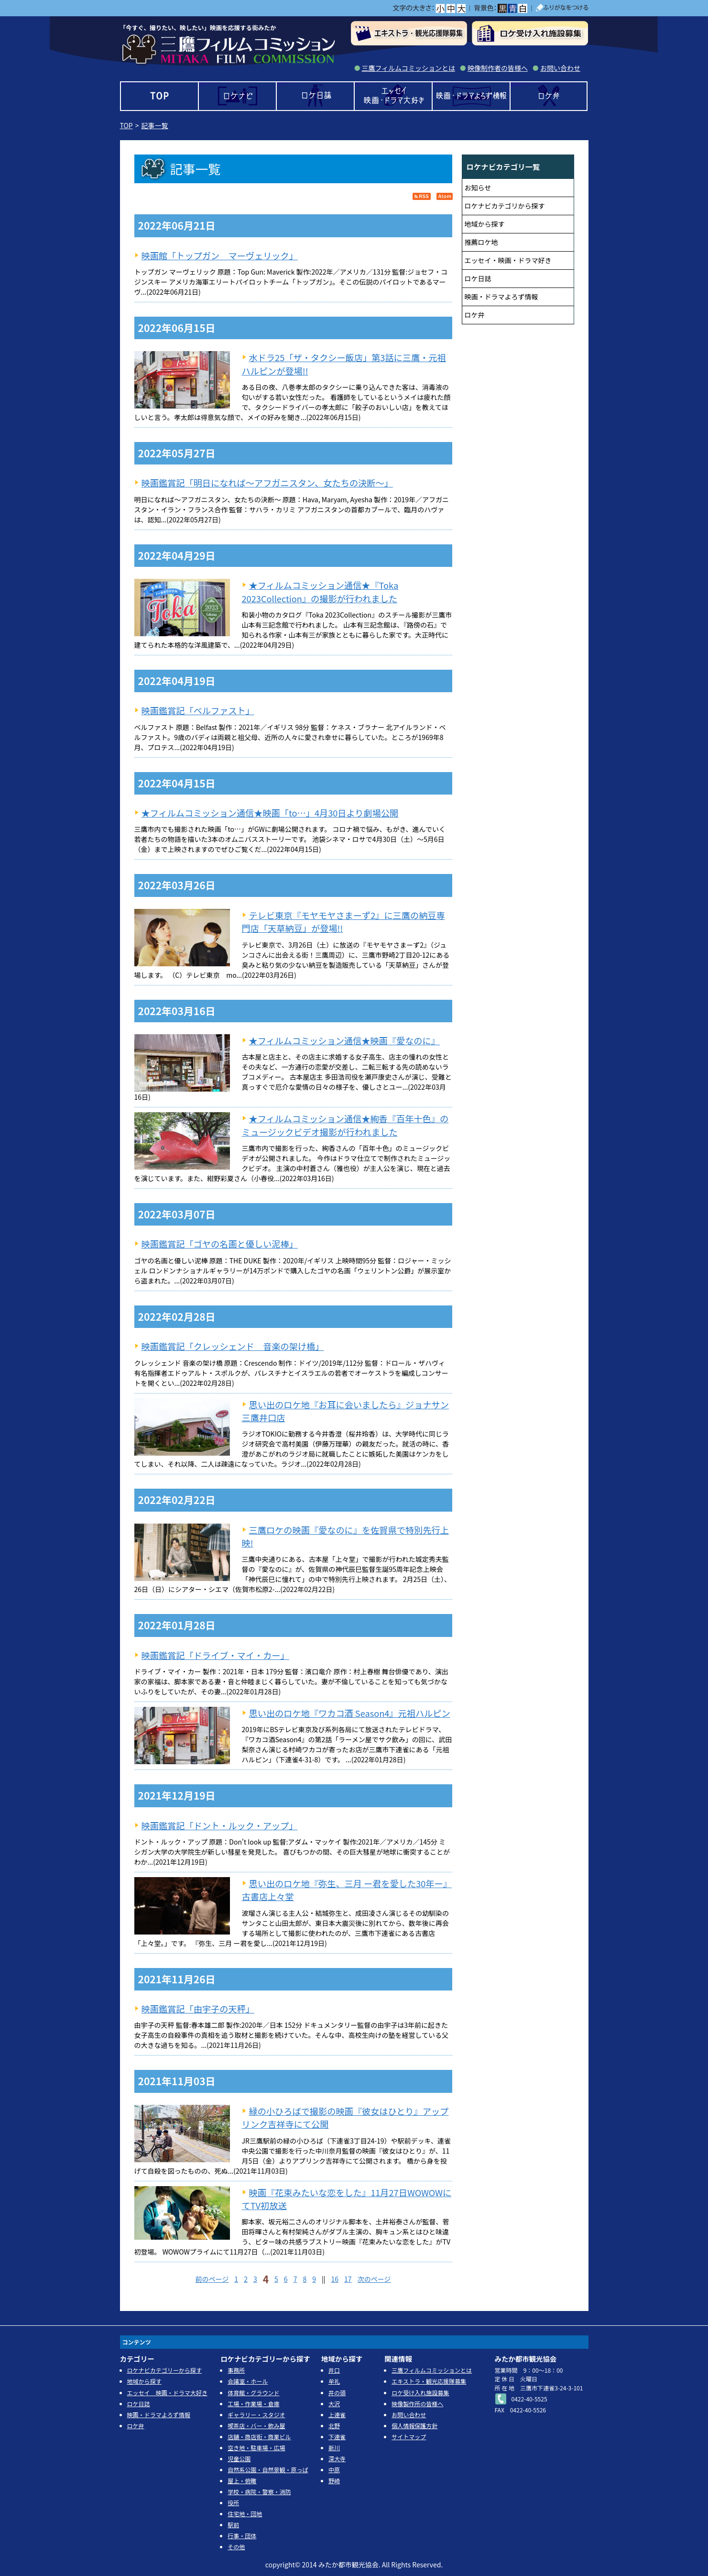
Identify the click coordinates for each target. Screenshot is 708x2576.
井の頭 (337, 2392)
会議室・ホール (248, 2381)
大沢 (334, 2403)
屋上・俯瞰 (242, 2480)
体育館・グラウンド (253, 2392)
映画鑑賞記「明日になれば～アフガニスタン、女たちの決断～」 (267, 482)
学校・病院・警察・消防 (259, 2492)
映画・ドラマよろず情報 (471, 96)
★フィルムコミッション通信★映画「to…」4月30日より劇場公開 (270, 813)
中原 (334, 2469)
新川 (334, 2447)
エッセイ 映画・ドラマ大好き (393, 96)
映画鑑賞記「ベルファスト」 (198, 710)
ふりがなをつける (562, 8)
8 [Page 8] (304, 2279)
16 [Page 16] (335, 2279)
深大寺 (337, 2458)
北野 (334, 2425)
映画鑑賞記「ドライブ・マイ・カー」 (215, 1655)
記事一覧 (155, 125)
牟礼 (334, 2381)
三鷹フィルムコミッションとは (408, 68)
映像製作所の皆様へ (417, 2403)
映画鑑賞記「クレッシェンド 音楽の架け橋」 (233, 1346)
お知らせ (478, 187)
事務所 (236, 2370)
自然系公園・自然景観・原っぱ (268, 2469)
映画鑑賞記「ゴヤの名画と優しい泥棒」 (220, 1244)
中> (450, 8)
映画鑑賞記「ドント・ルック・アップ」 (220, 1825)
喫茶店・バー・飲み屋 (256, 2425)
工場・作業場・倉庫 (253, 2403)
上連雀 (337, 2414)
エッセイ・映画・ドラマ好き (508, 260)
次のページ (374, 2279)
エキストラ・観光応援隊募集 (429, 2381)
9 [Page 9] (314, 2279)
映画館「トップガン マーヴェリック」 (220, 255)
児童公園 (239, 2458)
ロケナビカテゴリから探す (505, 205)
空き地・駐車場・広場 (256, 2447)
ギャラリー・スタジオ (256, 2414)
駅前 (233, 2525)
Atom (444, 196)
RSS (422, 196)
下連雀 (337, 2436)
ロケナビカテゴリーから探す (164, 2370)
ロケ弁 (549, 96)
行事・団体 (242, 2536)
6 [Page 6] (286, 2279)
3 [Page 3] (255, 2279)
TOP (159, 96)
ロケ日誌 (315, 96)
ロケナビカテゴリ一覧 (503, 166)
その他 (236, 2547)
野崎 (334, 2480)
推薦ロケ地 (481, 242)
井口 (334, 2370)
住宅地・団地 (245, 2514)
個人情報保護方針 (414, 2425)
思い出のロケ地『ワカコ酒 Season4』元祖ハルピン (349, 1713)
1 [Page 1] (236, 2279)
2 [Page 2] (246, 2279)
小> (440, 8)
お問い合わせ (560, 68)
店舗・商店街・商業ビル (259, 2436)
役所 (233, 2503)
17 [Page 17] (348, 2279)
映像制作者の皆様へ (498, 68)
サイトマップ (409, 2436)
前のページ (212, 2279)
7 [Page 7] (295, 2279)
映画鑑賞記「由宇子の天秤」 (198, 2008)
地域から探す (485, 224)
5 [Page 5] (276, 2279)
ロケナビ (237, 96)
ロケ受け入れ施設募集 (420, 2392)
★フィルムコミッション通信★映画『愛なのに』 (344, 1040)
